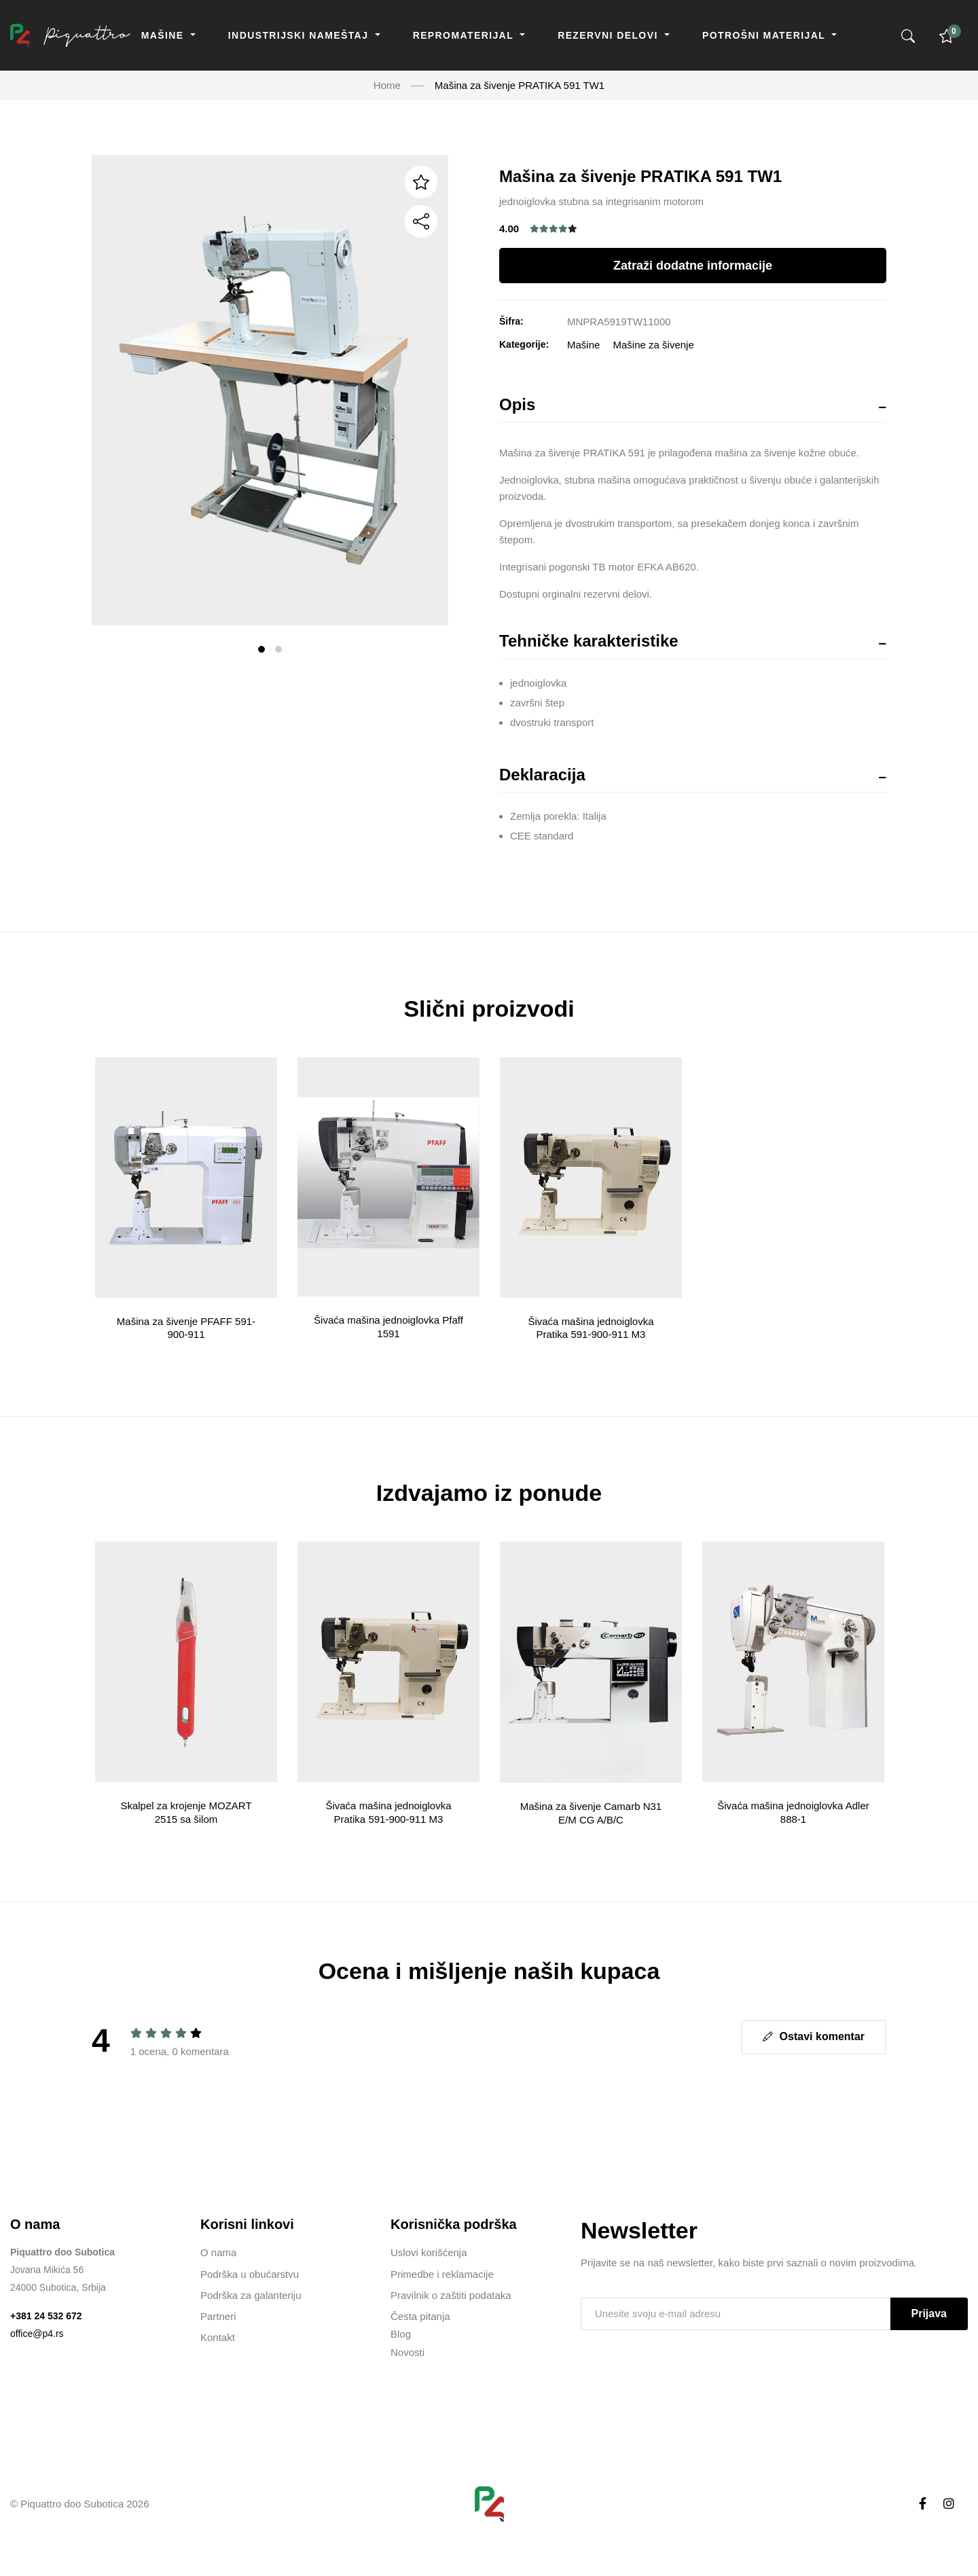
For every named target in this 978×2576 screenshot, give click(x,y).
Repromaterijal (465, 35)
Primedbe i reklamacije (442, 2274)
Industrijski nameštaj (300, 35)
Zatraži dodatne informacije (692, 265)
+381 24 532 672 (46, 2315)
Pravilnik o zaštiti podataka (451, 2295)
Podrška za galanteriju (250, 2295)
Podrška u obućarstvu (249, 2274)
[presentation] (684, 2367)
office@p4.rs (37, 2333)
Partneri (218, 2316)
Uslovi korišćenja (429, 2252)
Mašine (164, 35)
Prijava (929, 2313)
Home (387, 85)
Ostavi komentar (814, 2036)
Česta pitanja (420, 2316)
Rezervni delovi (610, 35)
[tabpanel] (270, 390)
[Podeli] (421, 221)
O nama (218, 2252)
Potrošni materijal (765, 35)
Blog (401, 2334)
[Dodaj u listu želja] (421, 182)
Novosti (407, 2352)
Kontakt (217, 2337)
